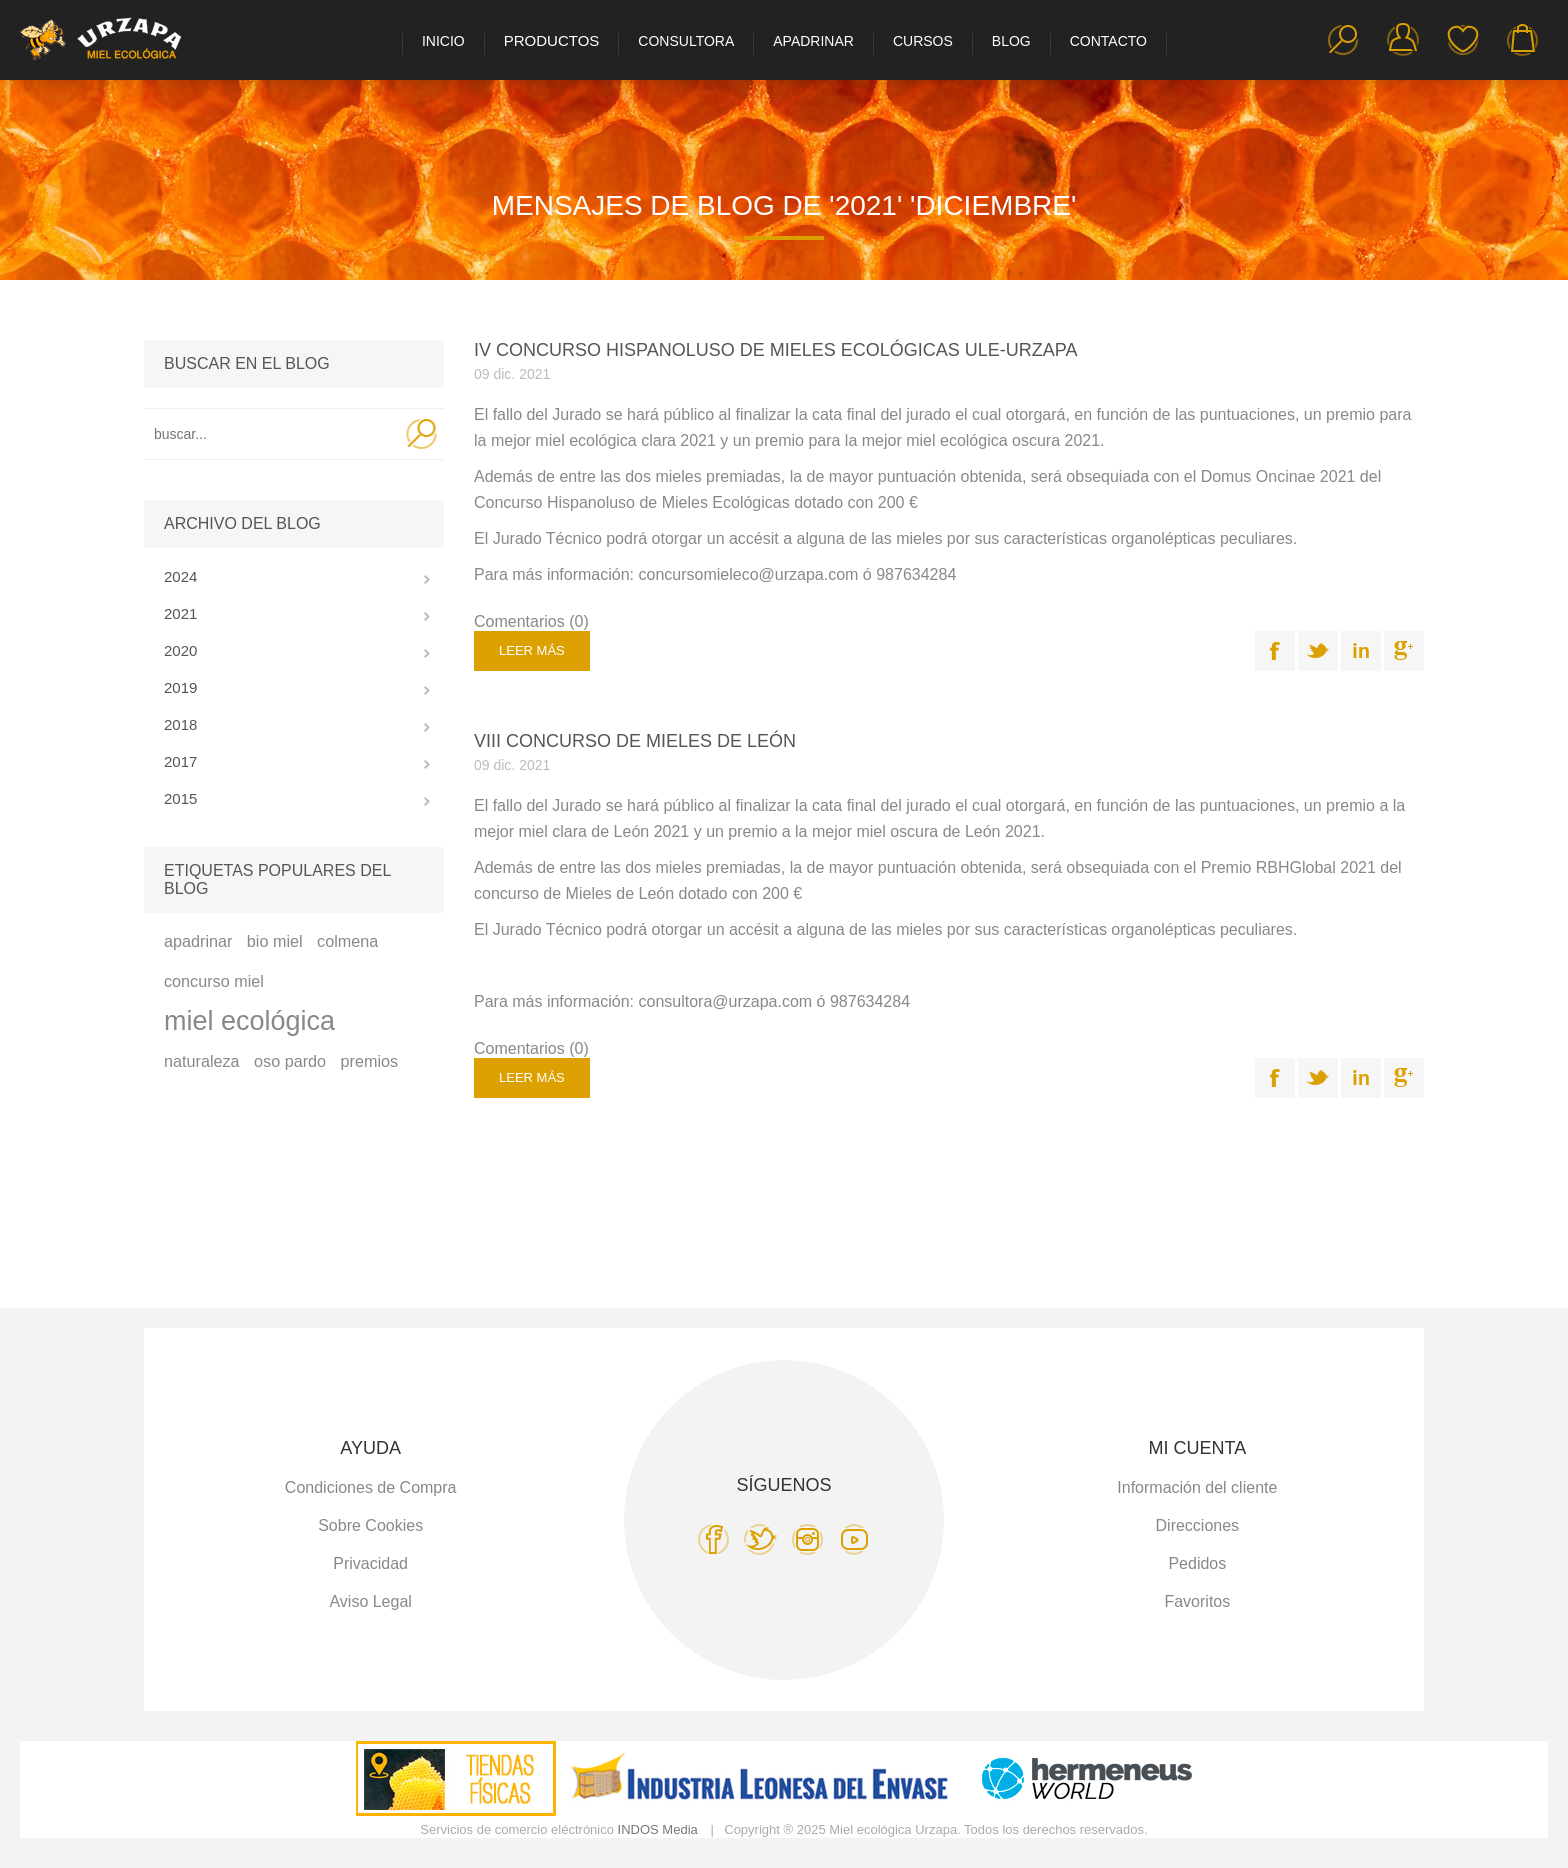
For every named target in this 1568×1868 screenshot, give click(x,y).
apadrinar (198, 941)
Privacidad (370, 1563)
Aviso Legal (370, 1601)
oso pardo (290, 1061)
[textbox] (271, 434)
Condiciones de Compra (371, 1487)
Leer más (532, 650)
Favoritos (1463, 40)
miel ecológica (249, 1021)
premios (370, 1061)
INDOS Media (658, 1829)
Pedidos (1197, 1563)
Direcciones (1198, 1525)
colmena (347, 941)
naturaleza (202, 1061)
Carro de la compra (1523, 40)
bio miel (275, 941)
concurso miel (214, 981)
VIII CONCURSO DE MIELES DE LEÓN (635, 741)
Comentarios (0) (531, 621)
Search (421, 434)
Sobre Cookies (370, 1525)
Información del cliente (1197, 1487)
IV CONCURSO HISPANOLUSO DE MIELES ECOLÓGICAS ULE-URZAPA (775, 350)
